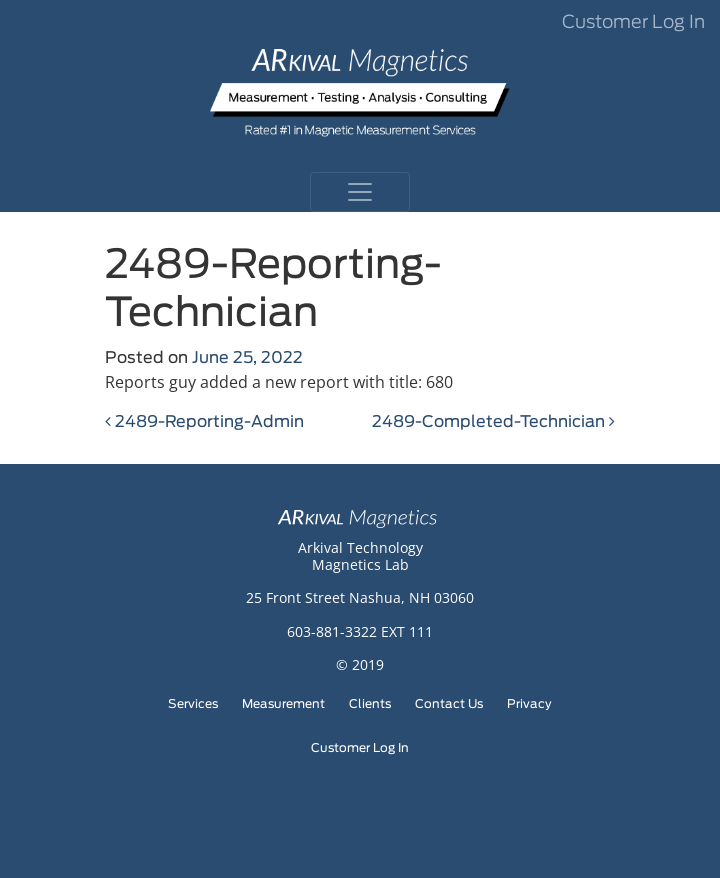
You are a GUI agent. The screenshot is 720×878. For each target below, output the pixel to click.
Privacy (529, 704)
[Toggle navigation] (360, 192)
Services (193, 704)
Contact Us (449, 704)
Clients (370, 704)
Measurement (283, 704)
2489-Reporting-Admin (204, 422)
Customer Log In (633, 23)
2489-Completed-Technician (493, 422)
